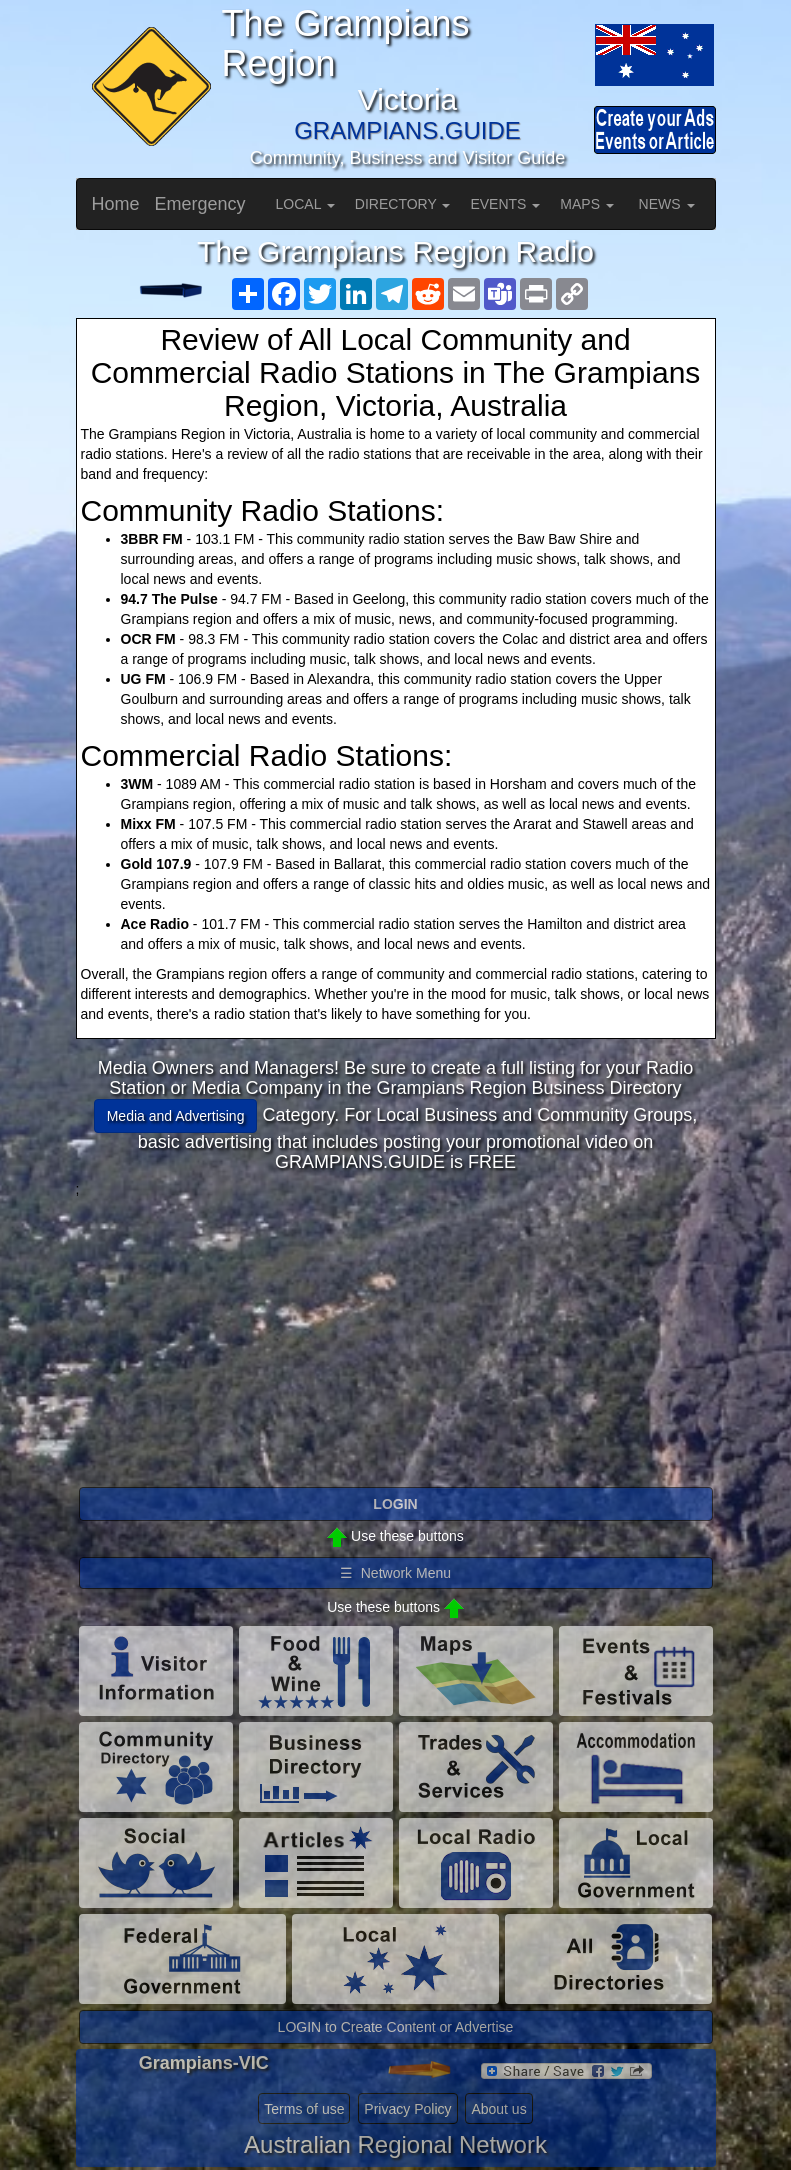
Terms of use (304, 2109)
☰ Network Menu (395, 1573)
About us (498, 2109)
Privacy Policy (407, 2109)
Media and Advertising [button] (176, 1116)
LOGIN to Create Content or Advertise (396, 2027)
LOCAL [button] (305, 204)
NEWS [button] (667, 204)
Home (116, 204)
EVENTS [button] (505, 204)
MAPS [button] (587, 204)
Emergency (200, 204)
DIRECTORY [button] (403, 204)
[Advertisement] (396, 1339)
